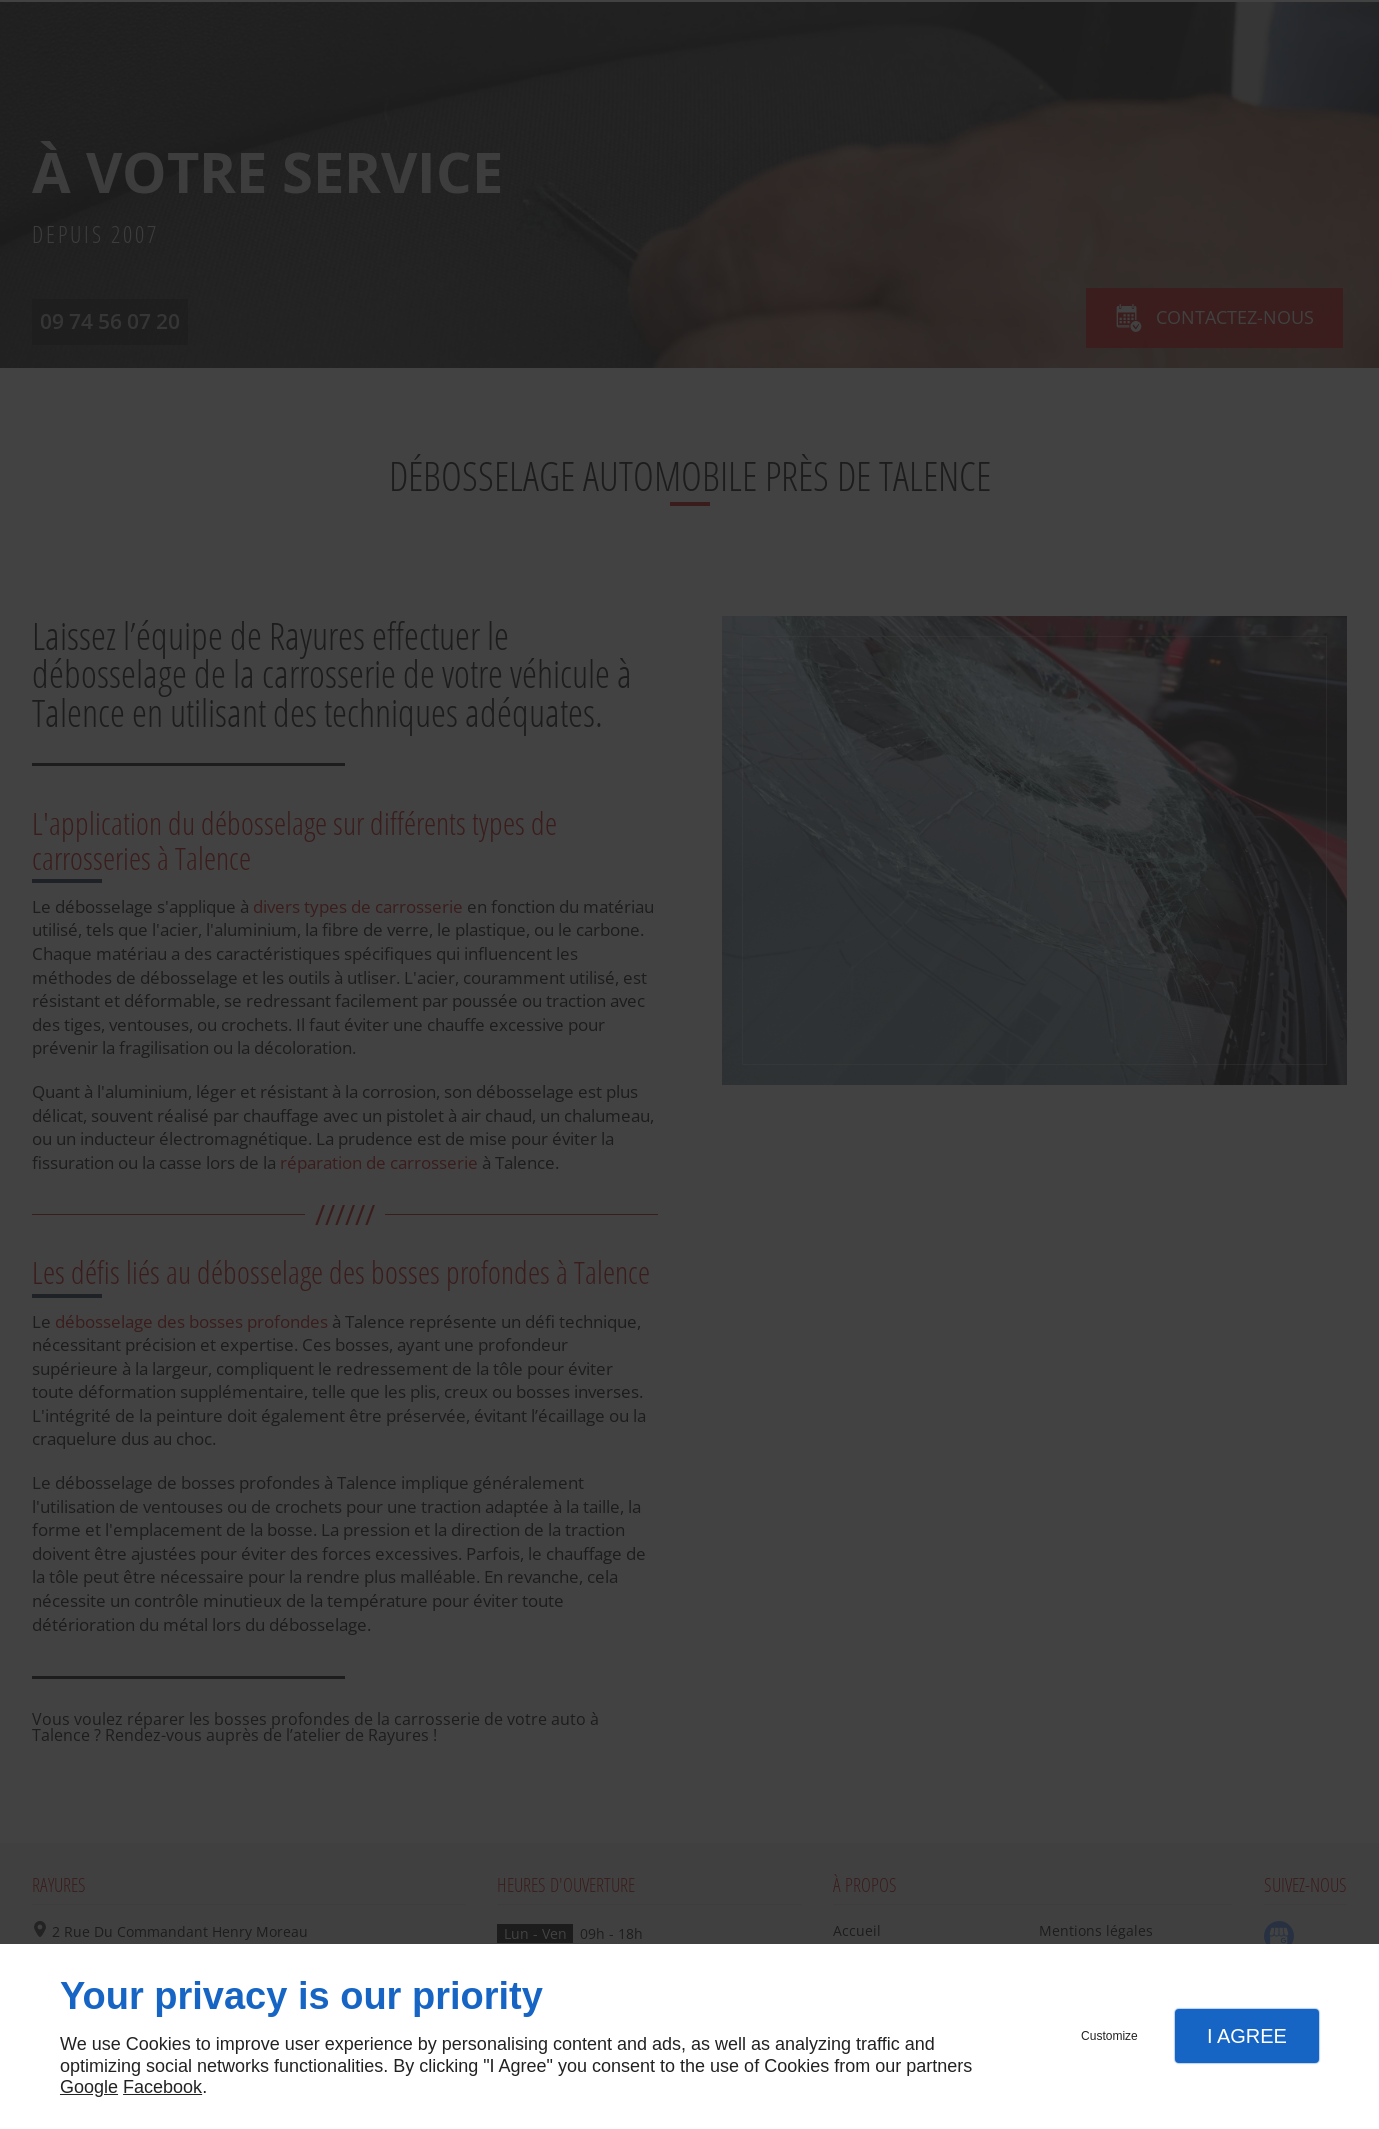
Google (89, 2087)
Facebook (162, 2087)
